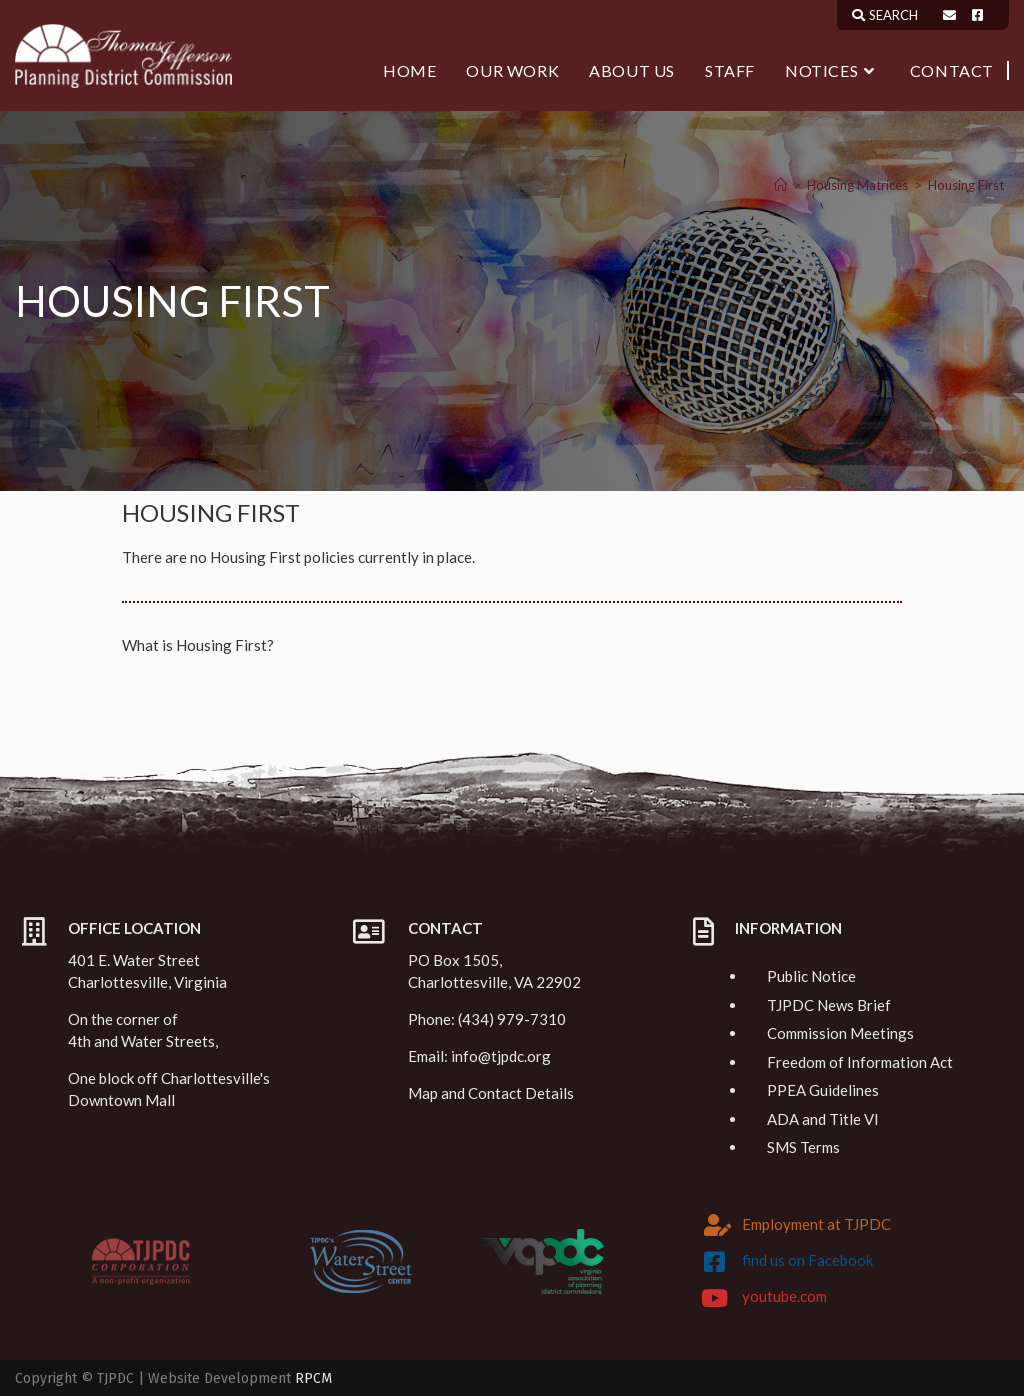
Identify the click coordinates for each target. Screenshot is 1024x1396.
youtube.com (784, 1296)
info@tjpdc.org (501, 1056)
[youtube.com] (715, 1298)
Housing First (966, 185)
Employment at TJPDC (816, 1224)
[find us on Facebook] (715, 1262)
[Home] (780, 185)
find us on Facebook (807, 1260)
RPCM (313, 1378)
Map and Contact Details (491, 1093)
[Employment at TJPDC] (718, 1225)
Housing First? (225, 645)
